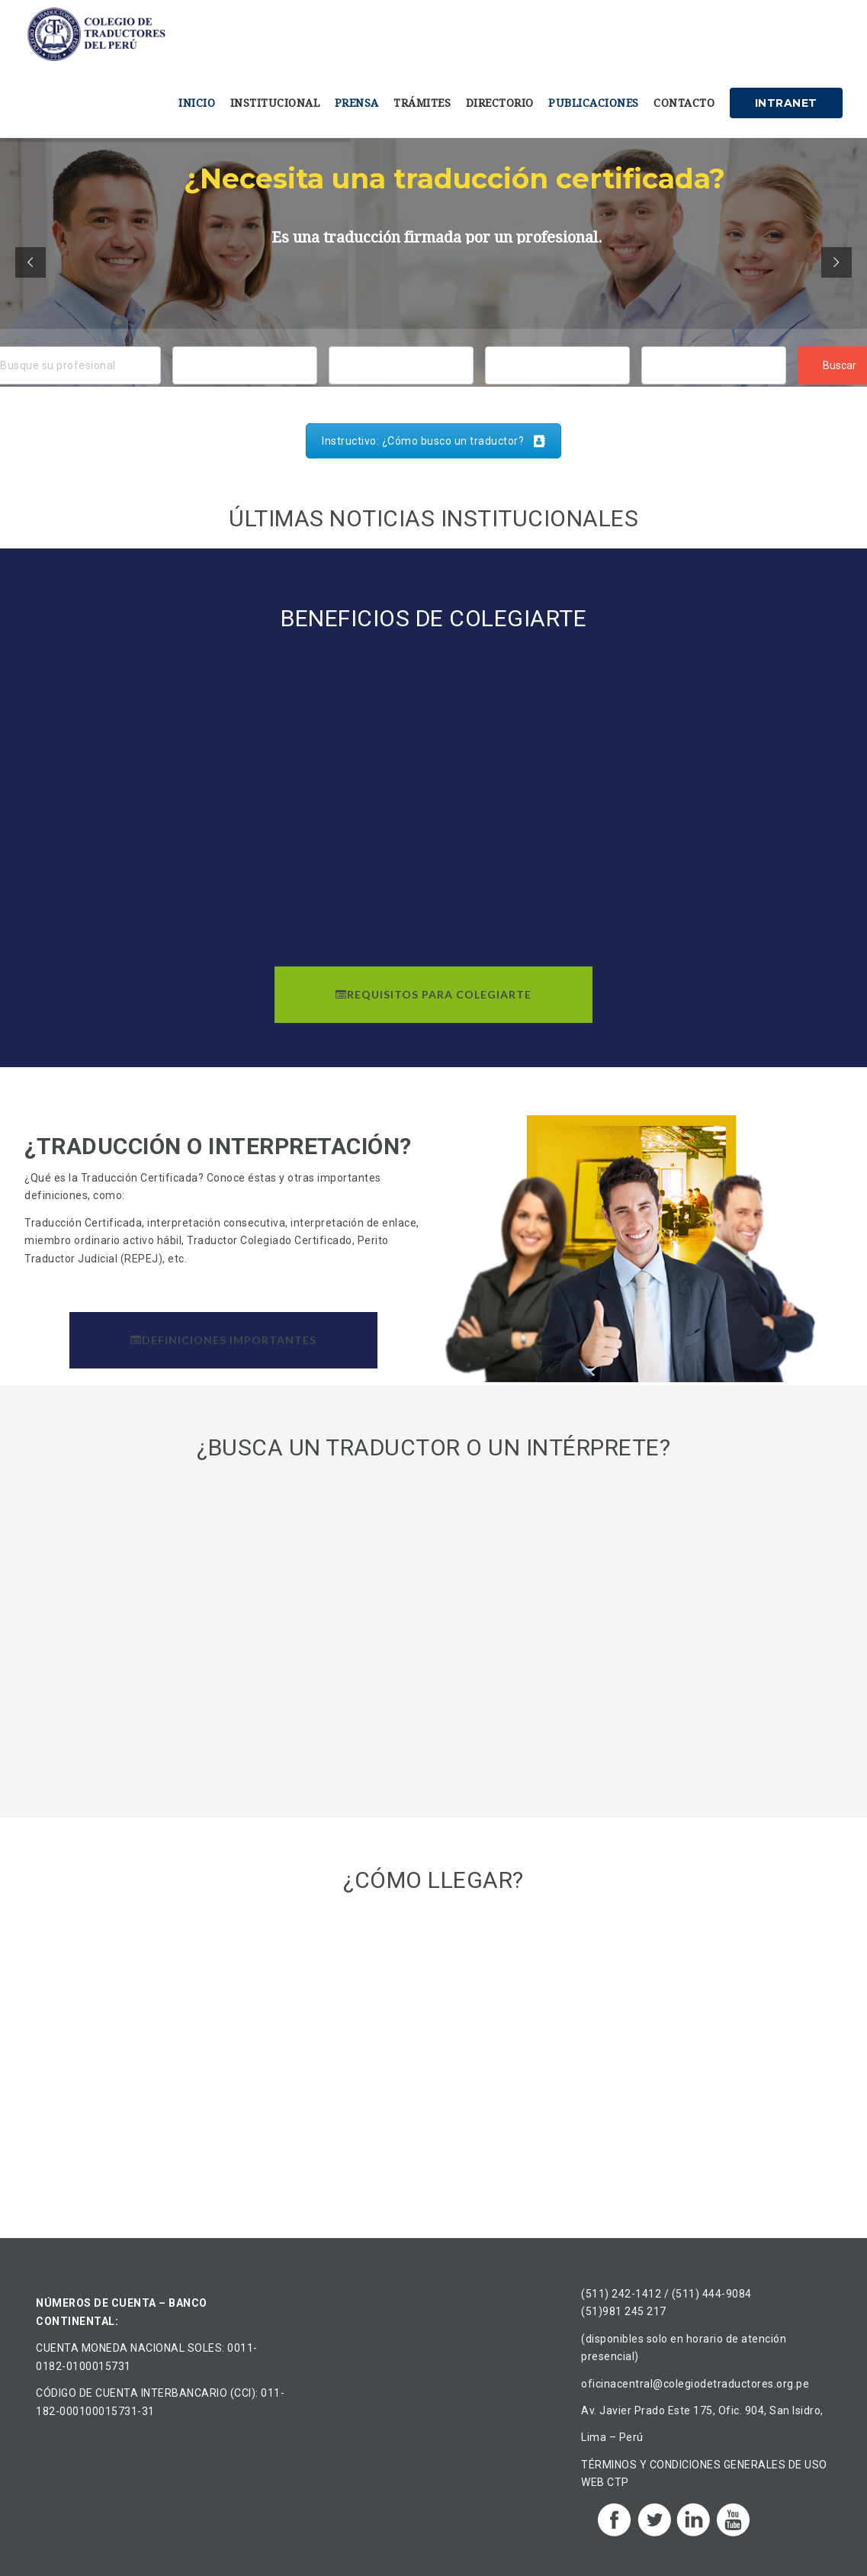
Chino (557, 381)
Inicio (196, 103)
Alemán (557, 361)
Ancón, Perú (245, 381)
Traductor (714, 381)
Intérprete (714, 361)
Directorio (500, 103)
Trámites (422, 103)
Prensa (357, 103)
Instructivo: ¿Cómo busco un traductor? (433, 441)
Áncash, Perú (245, 361)
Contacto (683, 103)
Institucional (275, 103)
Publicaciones (593, 103)
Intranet (786, 103)
